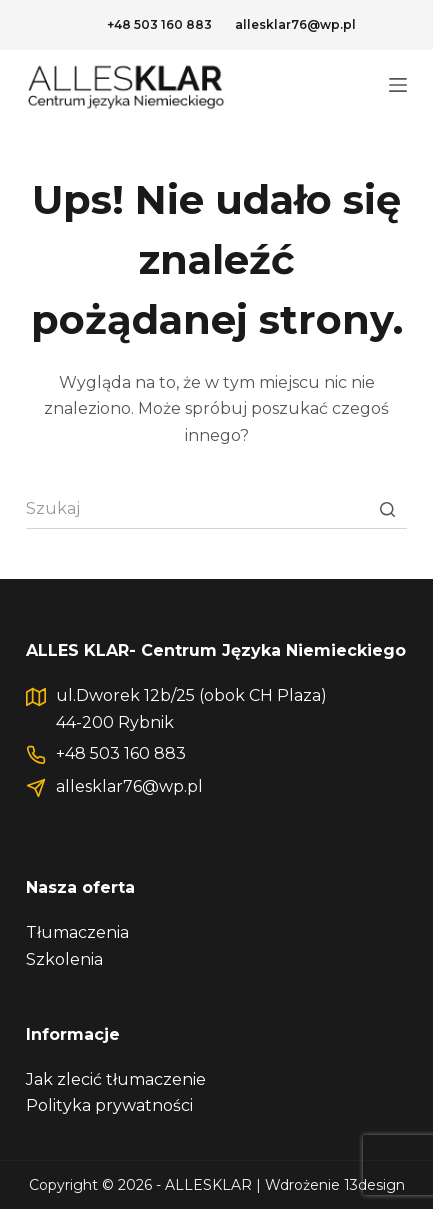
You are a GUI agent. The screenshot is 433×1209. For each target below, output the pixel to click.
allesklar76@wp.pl (295, 24)
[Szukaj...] (216, 509)
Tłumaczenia (77, 932)
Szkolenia (64, 959)
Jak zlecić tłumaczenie (116, 1079)
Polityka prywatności (109, 1105)
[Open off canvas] (398, 85)
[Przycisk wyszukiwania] (387, 509)
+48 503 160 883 (159, 24)
